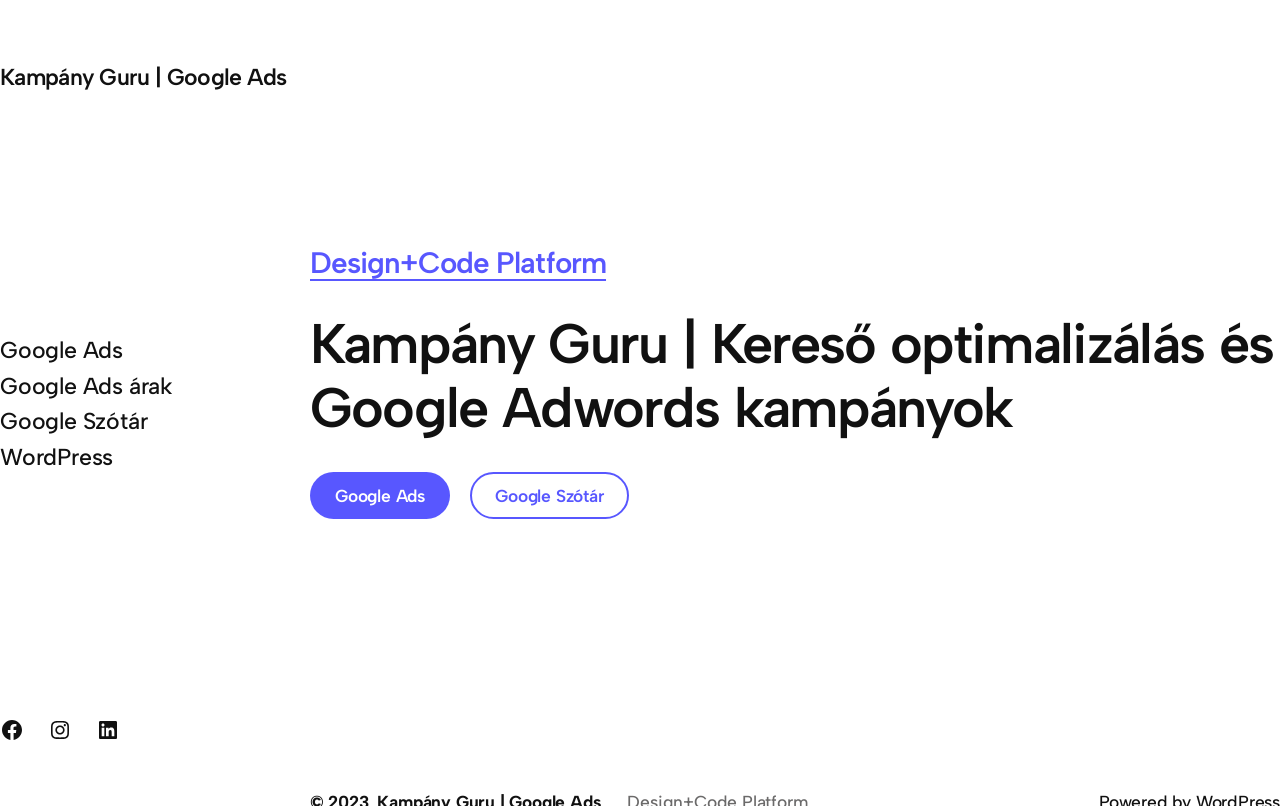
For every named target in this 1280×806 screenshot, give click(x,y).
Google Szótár (549, 495)
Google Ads (380, 495)
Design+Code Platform (458, 262)
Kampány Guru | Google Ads (143, 77)
